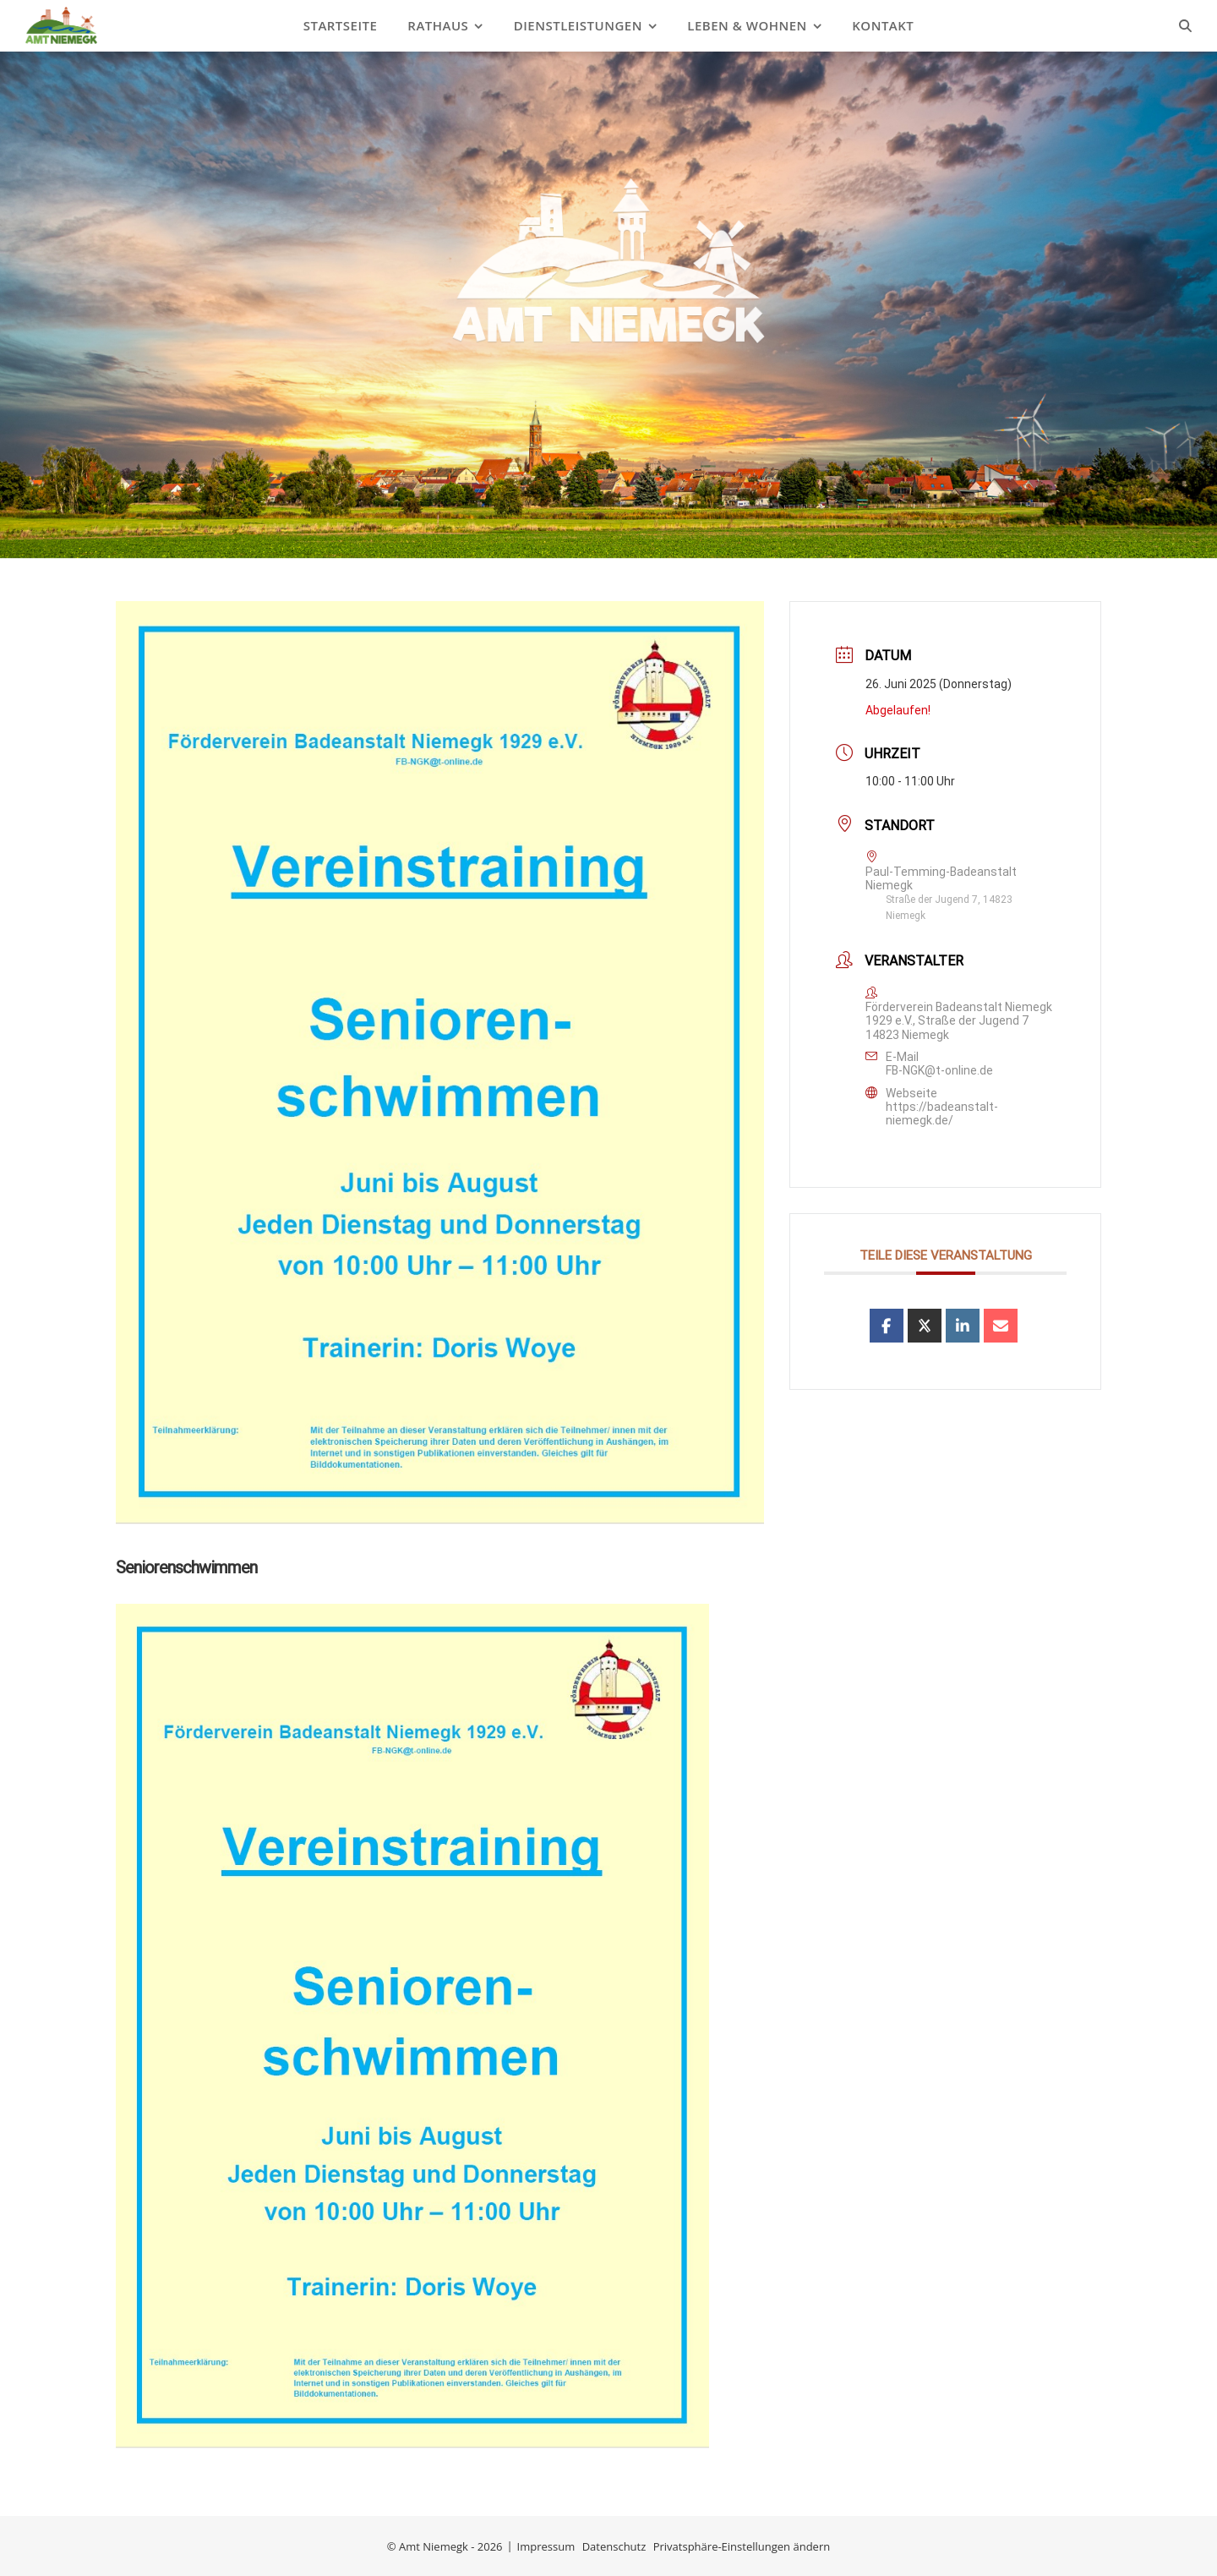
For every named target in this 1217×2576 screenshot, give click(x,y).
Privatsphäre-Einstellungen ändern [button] (741, 2546)
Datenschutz (614, 2546)
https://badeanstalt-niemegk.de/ (942, 1113)
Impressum (546, 2546)
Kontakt (883, 25)
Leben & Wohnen (747, 25)
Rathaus (437, 25)
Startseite (340, 25)
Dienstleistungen (578, 25)
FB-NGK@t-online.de (939, 1070)
